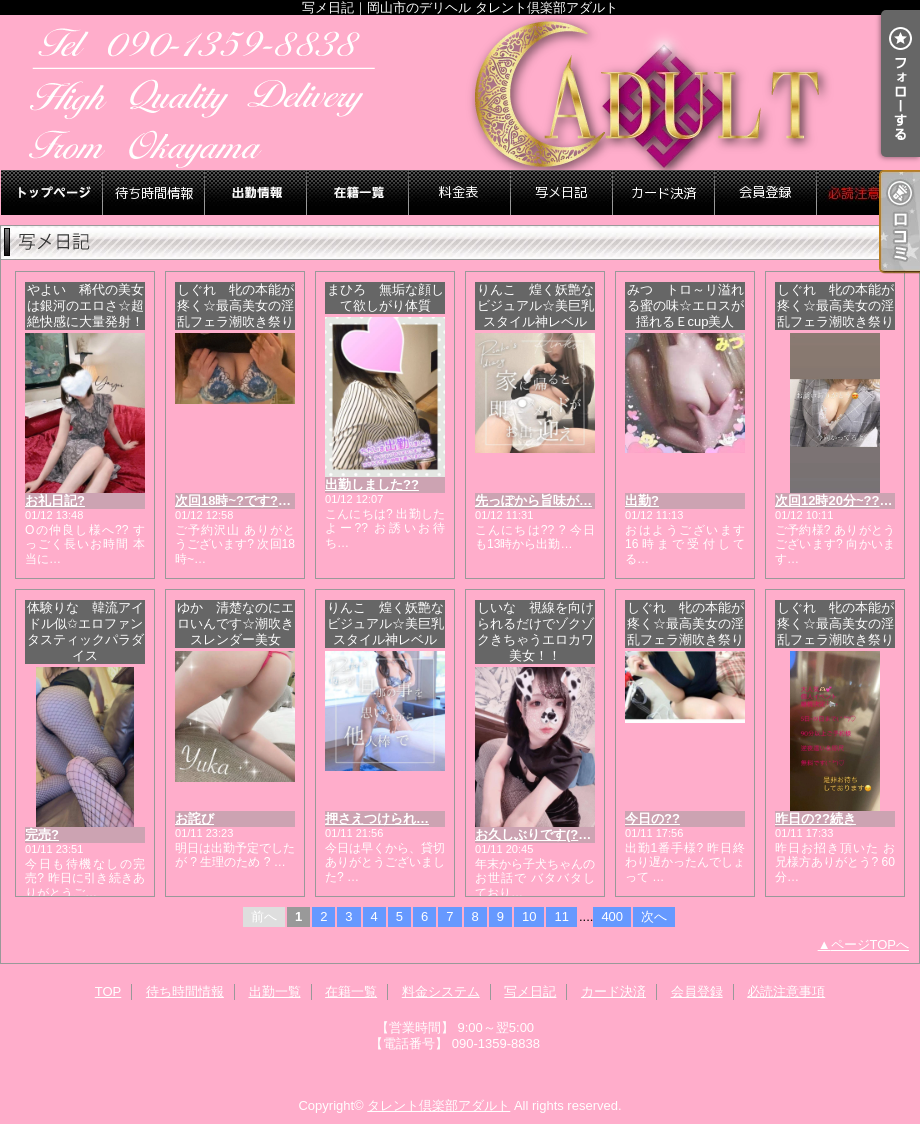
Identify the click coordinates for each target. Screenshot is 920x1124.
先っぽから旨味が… (533, 500)
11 (561, 916)
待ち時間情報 (154, 192)
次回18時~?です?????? (246, 500)
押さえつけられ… (377, 818)
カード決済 (664, 192)
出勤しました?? (372, 484)
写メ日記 (562, 192)
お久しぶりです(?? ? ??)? (552, 834)
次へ (654, 916)
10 (529, 916)
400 (612, 916)
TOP (52, 192)
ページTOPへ (870, 944)
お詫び (194, 818)
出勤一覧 (256, 192)
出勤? (642, 500)
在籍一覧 (358, 192)
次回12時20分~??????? (847, 500)
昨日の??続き (815, 818)
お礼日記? (55, 500)
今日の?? (652, 818)
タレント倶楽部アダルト (438, 1105)
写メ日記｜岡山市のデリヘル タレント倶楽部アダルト (460, 92)
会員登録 (766, 192)
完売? (42, 834)
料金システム (460, 192)
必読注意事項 (868, 192)
